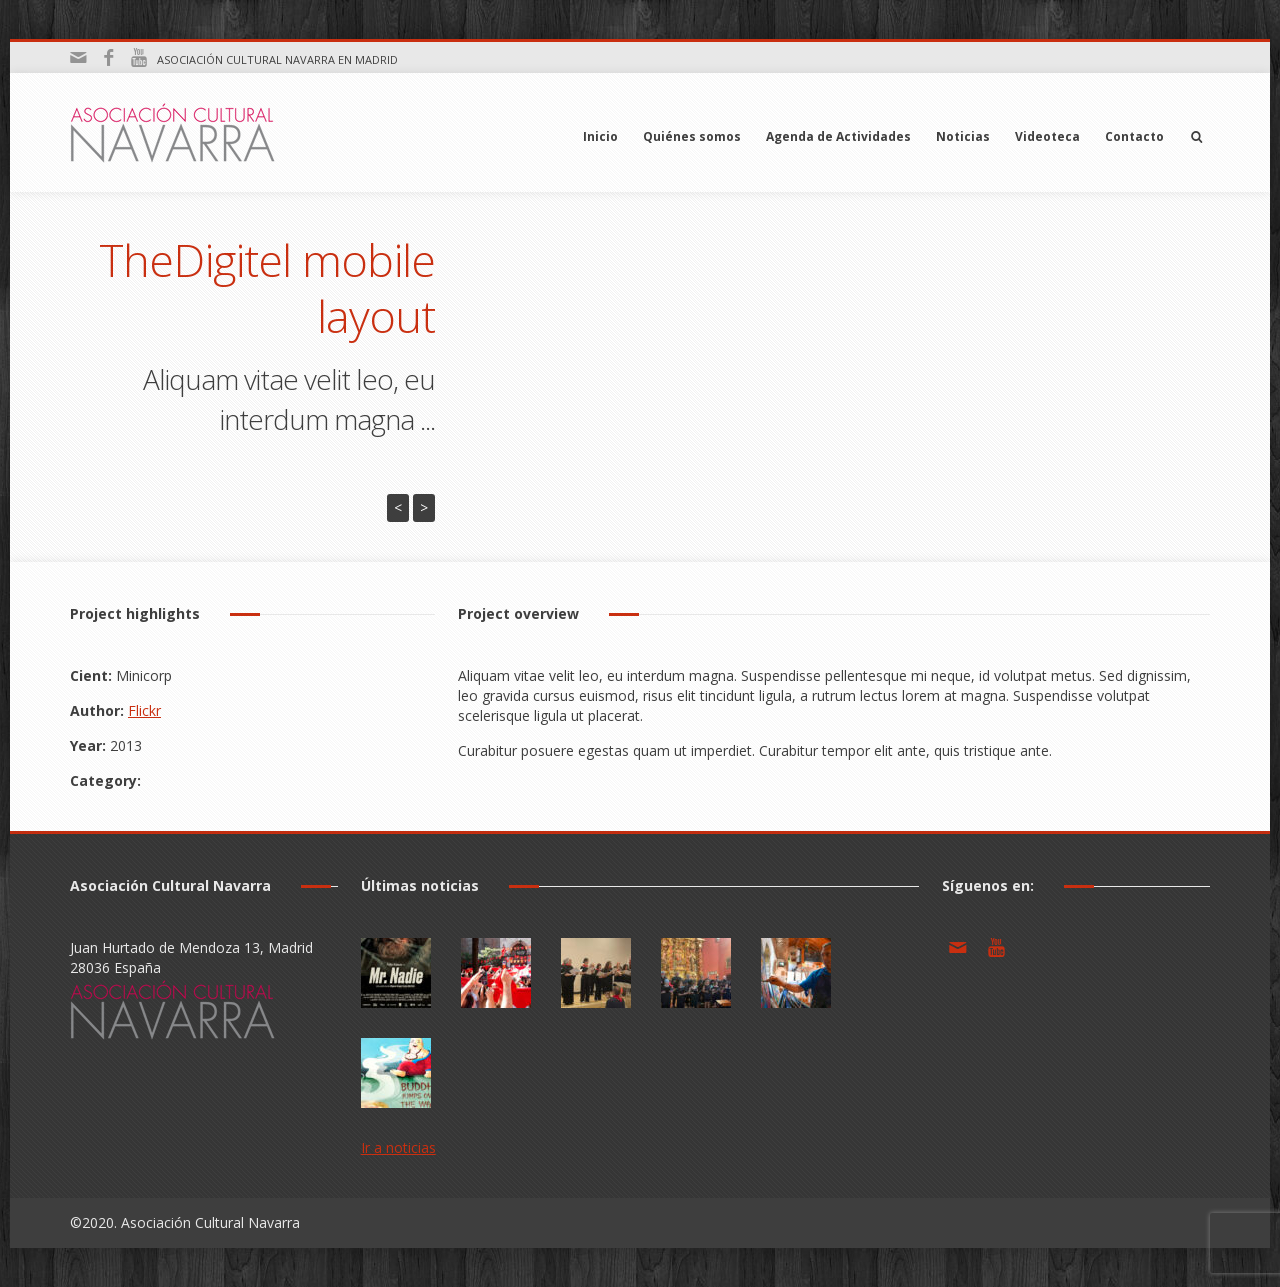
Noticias (963, 136)
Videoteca (1047, 136)
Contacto (1134, 136)
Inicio (600, 136)
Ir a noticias (398, 1147)
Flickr (144, 710)
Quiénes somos (692, 136)
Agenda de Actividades (838, 136)
